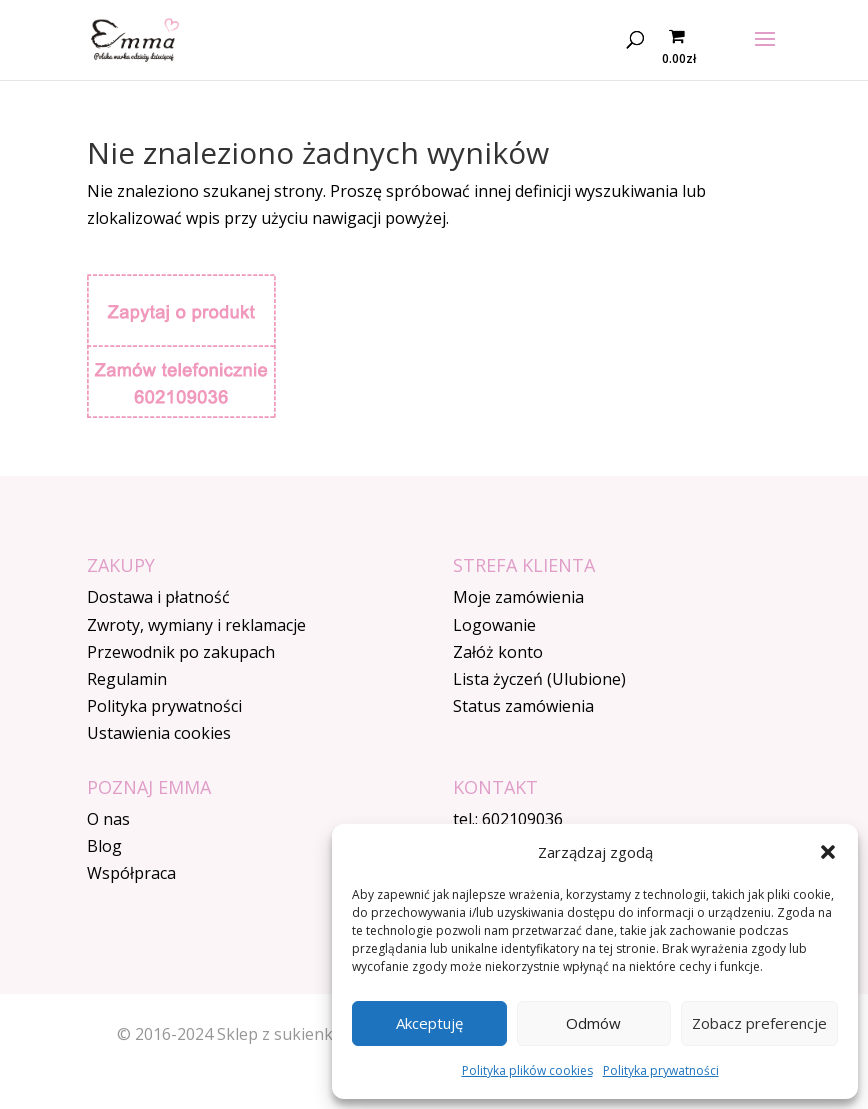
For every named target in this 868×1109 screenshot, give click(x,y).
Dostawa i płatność (158, 597)
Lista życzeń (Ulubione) (539, 679)
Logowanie (494, 625)
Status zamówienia (523, 706)
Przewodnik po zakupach (181, 652)
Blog (104, 846)
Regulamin (127, 679)
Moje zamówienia (518, 597)
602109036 (522, 819)
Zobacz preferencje (759, 1023)
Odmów (593, 1023)
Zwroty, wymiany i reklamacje (196, 625)
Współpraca (131, 873)
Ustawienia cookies (159, 733)
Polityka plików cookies (527, 1070)
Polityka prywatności (661, 1070)
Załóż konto (498, 652)
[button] (828, 852)
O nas (108, 819)
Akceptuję (429, 1023)
